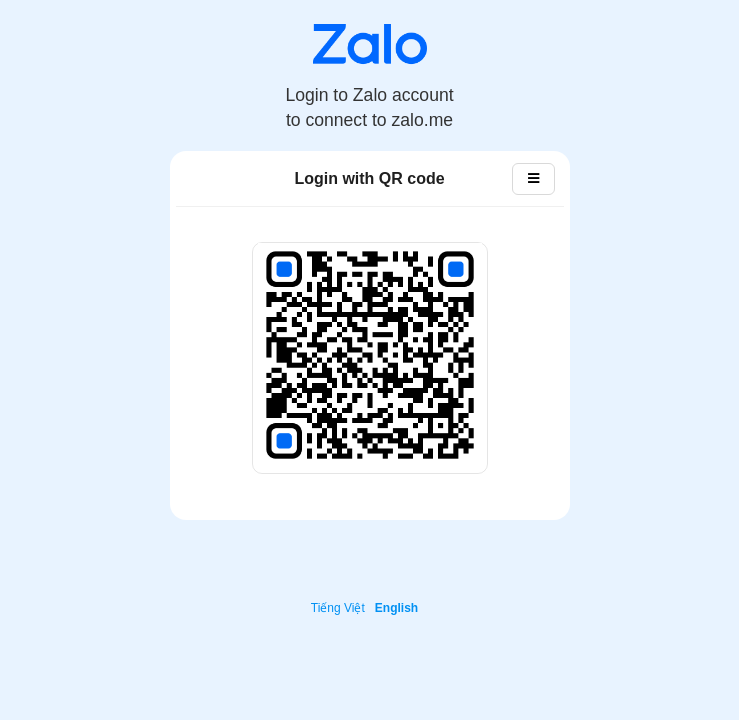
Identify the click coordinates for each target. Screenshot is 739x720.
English (396, 608)
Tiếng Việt (338, 608)
